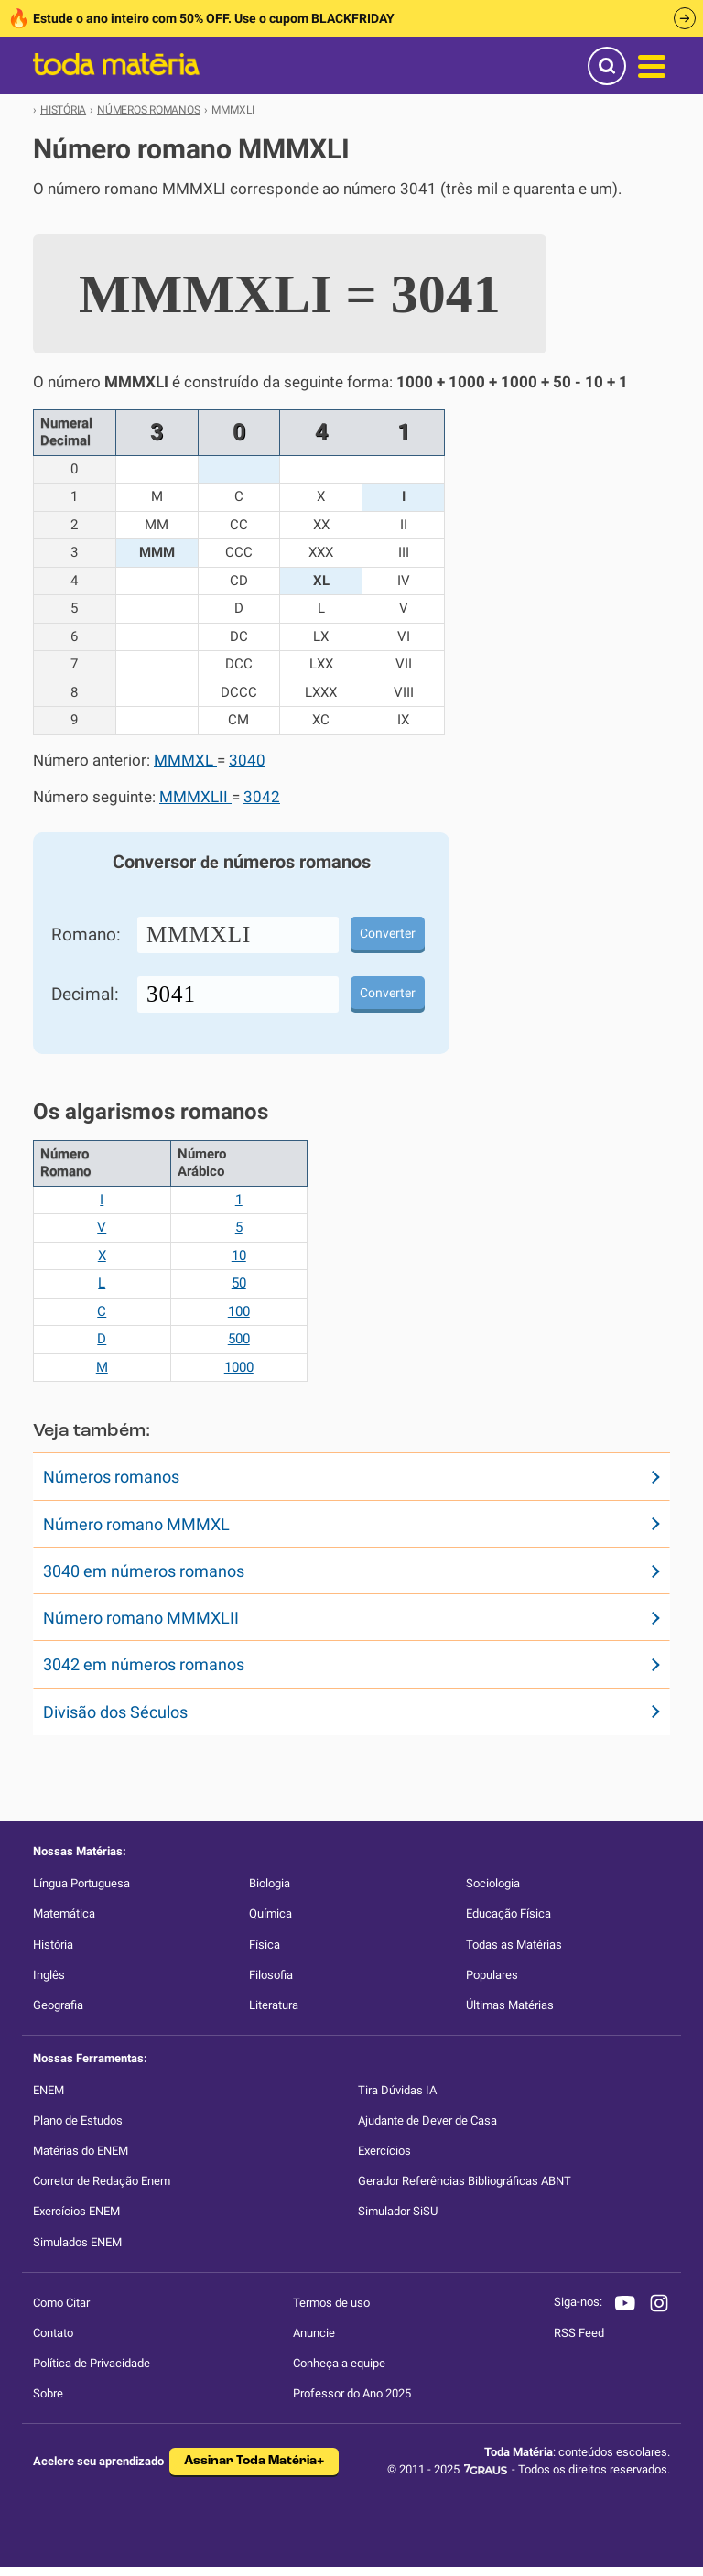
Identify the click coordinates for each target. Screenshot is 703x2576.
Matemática (64, 1913)
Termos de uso (331, 2303)
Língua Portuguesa (81, 1883)
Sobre (48, 2393)
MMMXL (185, 760)
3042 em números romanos (143, 1664)
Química (270, 1913)
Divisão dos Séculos (115, 1712)
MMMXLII (195, 797)
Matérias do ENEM (80, 2151)
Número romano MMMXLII (141, 1617)
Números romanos (111, 1476)
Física (264, 1944)
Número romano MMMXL (136, 1524)
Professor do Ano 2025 (352, 2393)
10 (239, 1255)
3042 (261, 797)
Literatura (273, 2005)
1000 (239, 1367)
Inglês (49, 1975)
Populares (492, 1975)
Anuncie (314, 2333)
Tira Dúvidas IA (397, 2090)
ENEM (48, 2090)
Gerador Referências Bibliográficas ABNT (464, 2181)
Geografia (58, 2005)
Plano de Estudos (78, 2120)
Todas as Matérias (514, 1944)
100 (239, 1311)
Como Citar (61, 2303)
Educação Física (508, 1913)
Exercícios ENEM (76, 2211)
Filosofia (271, 1975)
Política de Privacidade (91, 2363)
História (53, 1944)
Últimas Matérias (510, 2005)
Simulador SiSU (398, 2211)
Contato (53, 2333)
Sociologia (493, 1883)
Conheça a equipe (339, 2363)
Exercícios (384, 2151)
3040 (247, 760)
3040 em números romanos (143, 1571)
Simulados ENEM (77, 2242)
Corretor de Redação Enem (101, 2181)
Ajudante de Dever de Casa (427, 2120)
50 (239, 1283)
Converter (388, 933)
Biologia (269, 1883)
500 (239, 1339)
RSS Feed (579, 2333)
